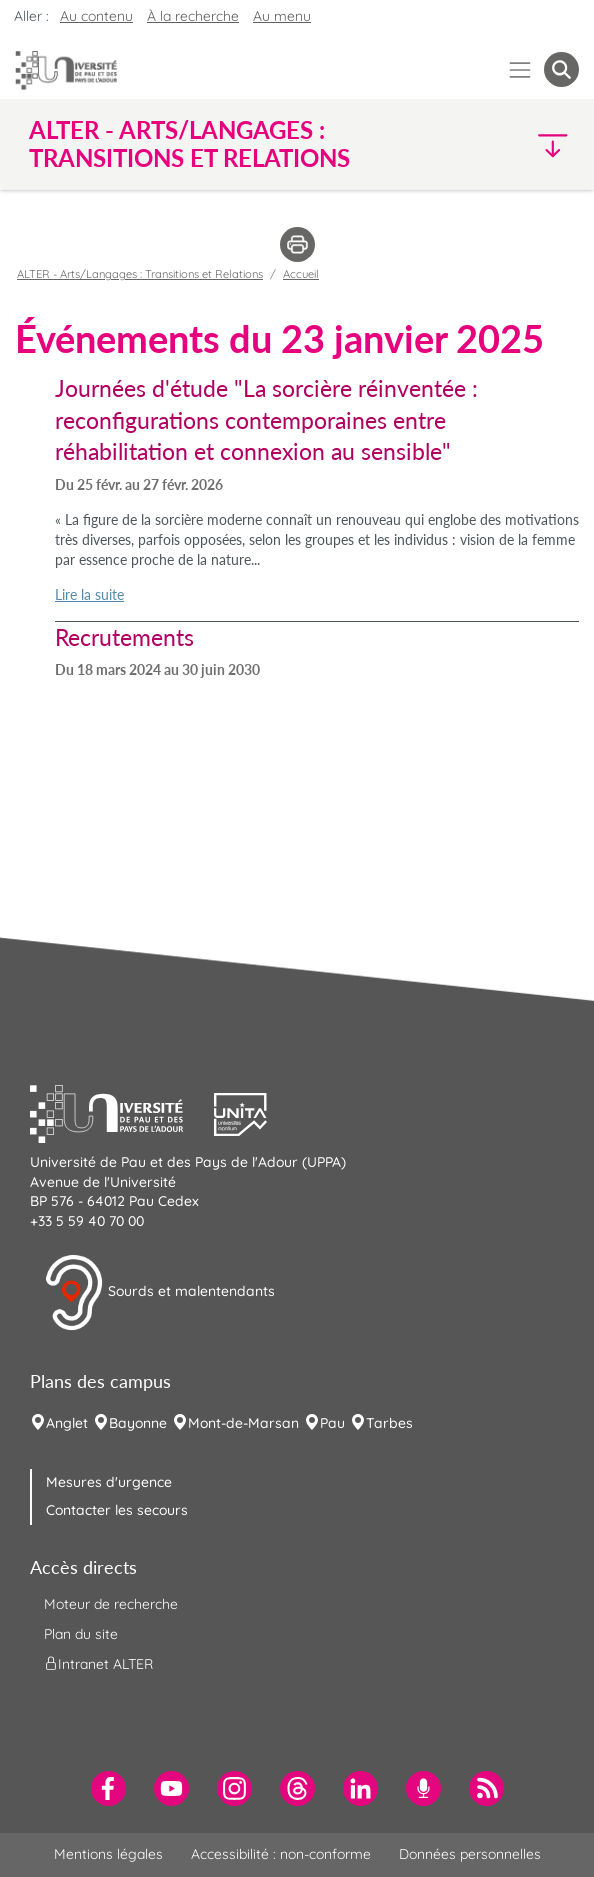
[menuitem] (108, 1788)
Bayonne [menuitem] (138, 1423)
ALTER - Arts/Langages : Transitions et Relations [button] (189, 144)
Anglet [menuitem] (67, 1423)
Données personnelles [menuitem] (470, 1854)
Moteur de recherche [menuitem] (111, 1604)
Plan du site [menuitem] (81, 1634)
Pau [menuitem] (332, 1423)
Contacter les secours (117, 1510)
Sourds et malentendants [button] (159, 1293)
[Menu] (520, 69)
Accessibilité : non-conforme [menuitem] (281, 1854)
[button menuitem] (561, 69)
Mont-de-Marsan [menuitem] (243, 1423)
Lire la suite (89, 594)
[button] (513, 144)
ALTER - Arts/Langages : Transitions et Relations (140, 274)
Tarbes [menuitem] (389, 1423)
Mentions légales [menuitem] (108, 1854)
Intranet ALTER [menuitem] (98, 1664)
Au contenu (96, 16)
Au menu (282, 16)
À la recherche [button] (193, 16)
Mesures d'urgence (109, 1482)
